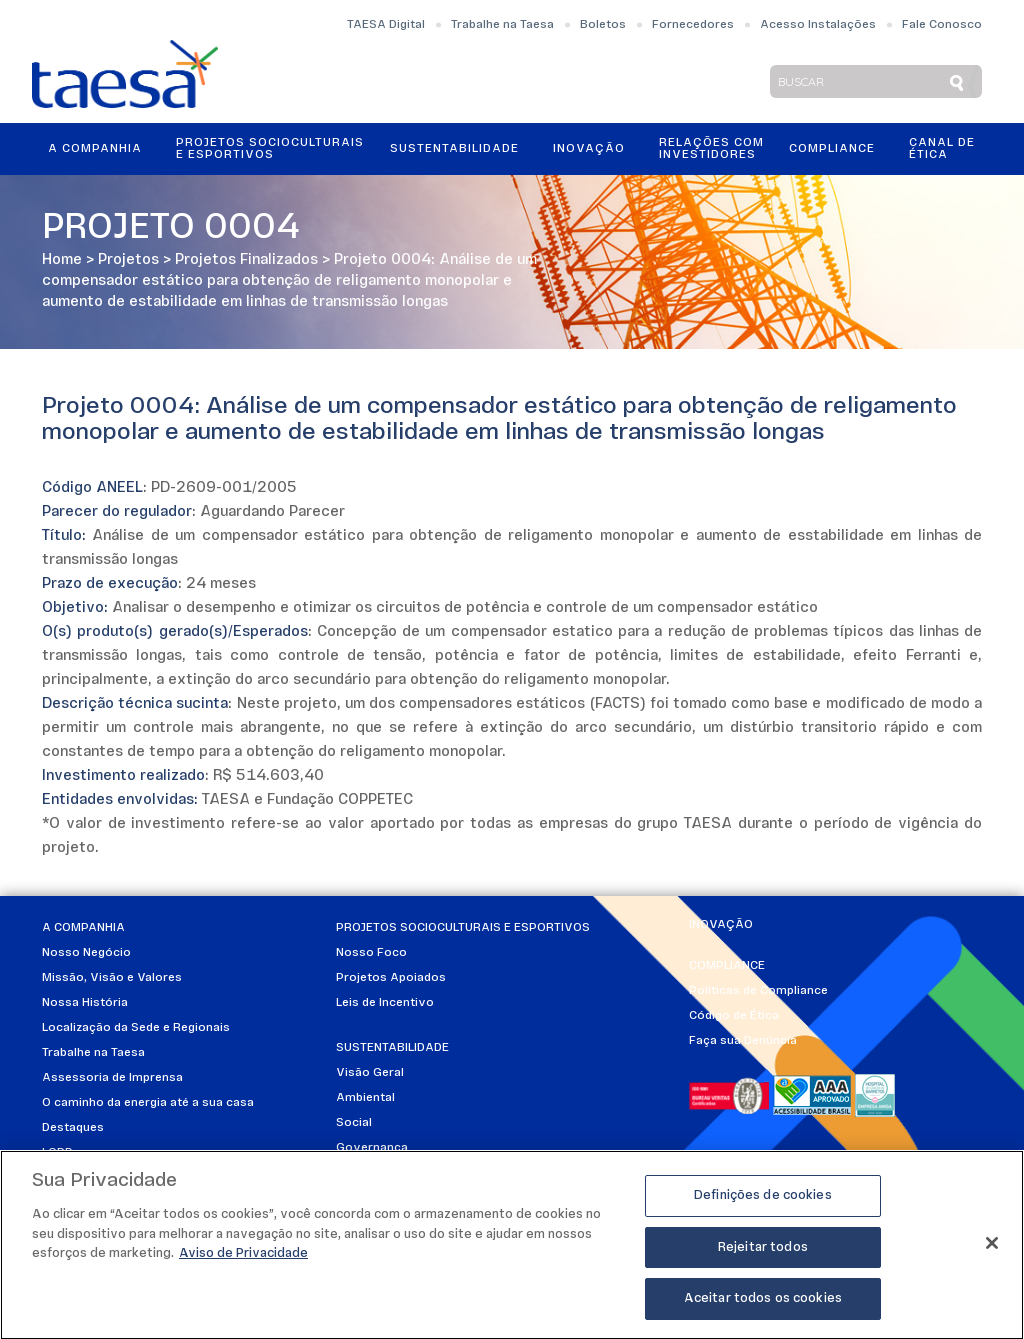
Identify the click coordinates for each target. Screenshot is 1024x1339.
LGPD (57, 1153)
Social (354, 1123)
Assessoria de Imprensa (112, 1078)
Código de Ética (734, 1016)
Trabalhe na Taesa (502, 25)
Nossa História (85, 1003)
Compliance (832, 149)
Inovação (589, 149)
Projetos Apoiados (391, 978)
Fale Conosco (942, 25)
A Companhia (95, 149)
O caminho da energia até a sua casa (148, 1103)
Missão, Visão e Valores (112, 978)
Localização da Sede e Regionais (136, 1028)
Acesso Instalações (818, 25)
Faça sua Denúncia (743, 1041)
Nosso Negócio (86, 953)
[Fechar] (992, 1250)
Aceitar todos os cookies (763, 1306)
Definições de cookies (763, 1202)
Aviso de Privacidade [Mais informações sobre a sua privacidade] (243, 1260)
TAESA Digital (386, 25)
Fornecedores (693, 25)
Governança (372, 1148)
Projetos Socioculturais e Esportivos (270, 149)
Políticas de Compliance (758, 991)
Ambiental (365, 1098)
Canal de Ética (942, 149)
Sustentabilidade (454, 149)
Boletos (603, 25)
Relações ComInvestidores (711, 149)
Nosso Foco (371, 953)
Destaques (73, 1128)
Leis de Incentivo (385, 1003)
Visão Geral (370, 1073)
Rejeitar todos (763, 1254)
